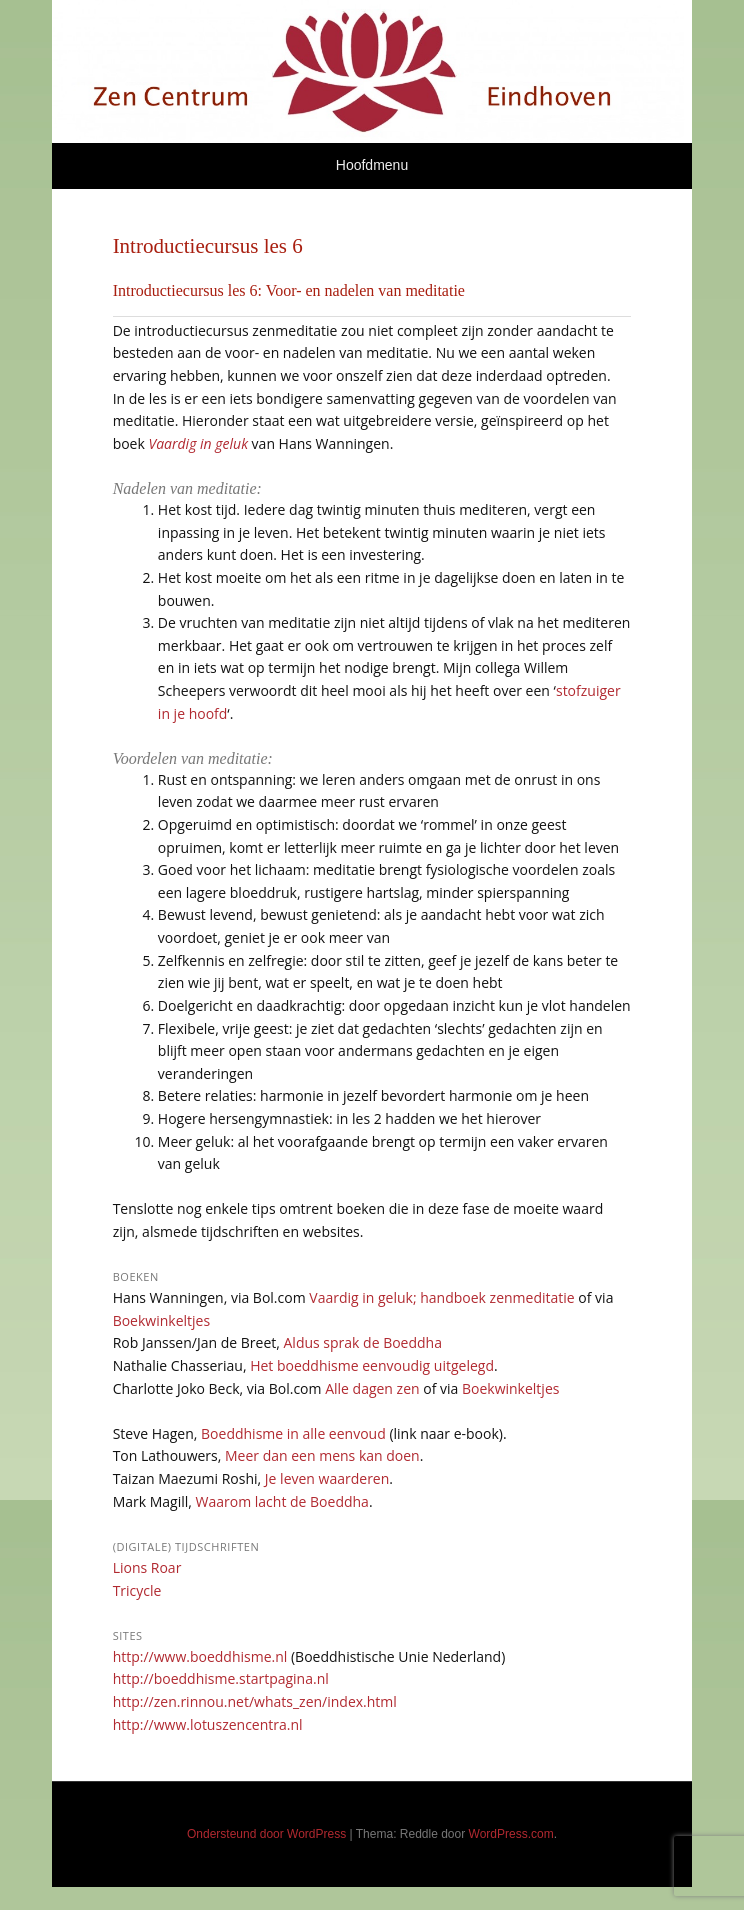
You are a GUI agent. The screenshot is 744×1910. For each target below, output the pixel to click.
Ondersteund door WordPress (266, 1834)
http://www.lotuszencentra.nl (208, 1724)
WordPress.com (511, 1834)
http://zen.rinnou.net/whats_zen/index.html (255, 1701)
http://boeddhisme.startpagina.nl (221, 1678)
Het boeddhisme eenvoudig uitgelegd (372, 1365)
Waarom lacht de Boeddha (282, 1501)
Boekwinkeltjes (161, 1320)
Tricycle (137, 1590)
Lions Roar (147, 1567)
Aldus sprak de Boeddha (363, 1342)
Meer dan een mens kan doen (322, 1455)
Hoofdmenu (372, 165)
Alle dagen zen (372, 1388)
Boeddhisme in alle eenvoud (293, 1433)
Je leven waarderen (327, 1478)
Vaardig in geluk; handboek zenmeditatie (441, 1297)
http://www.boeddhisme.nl (200, 1656)
